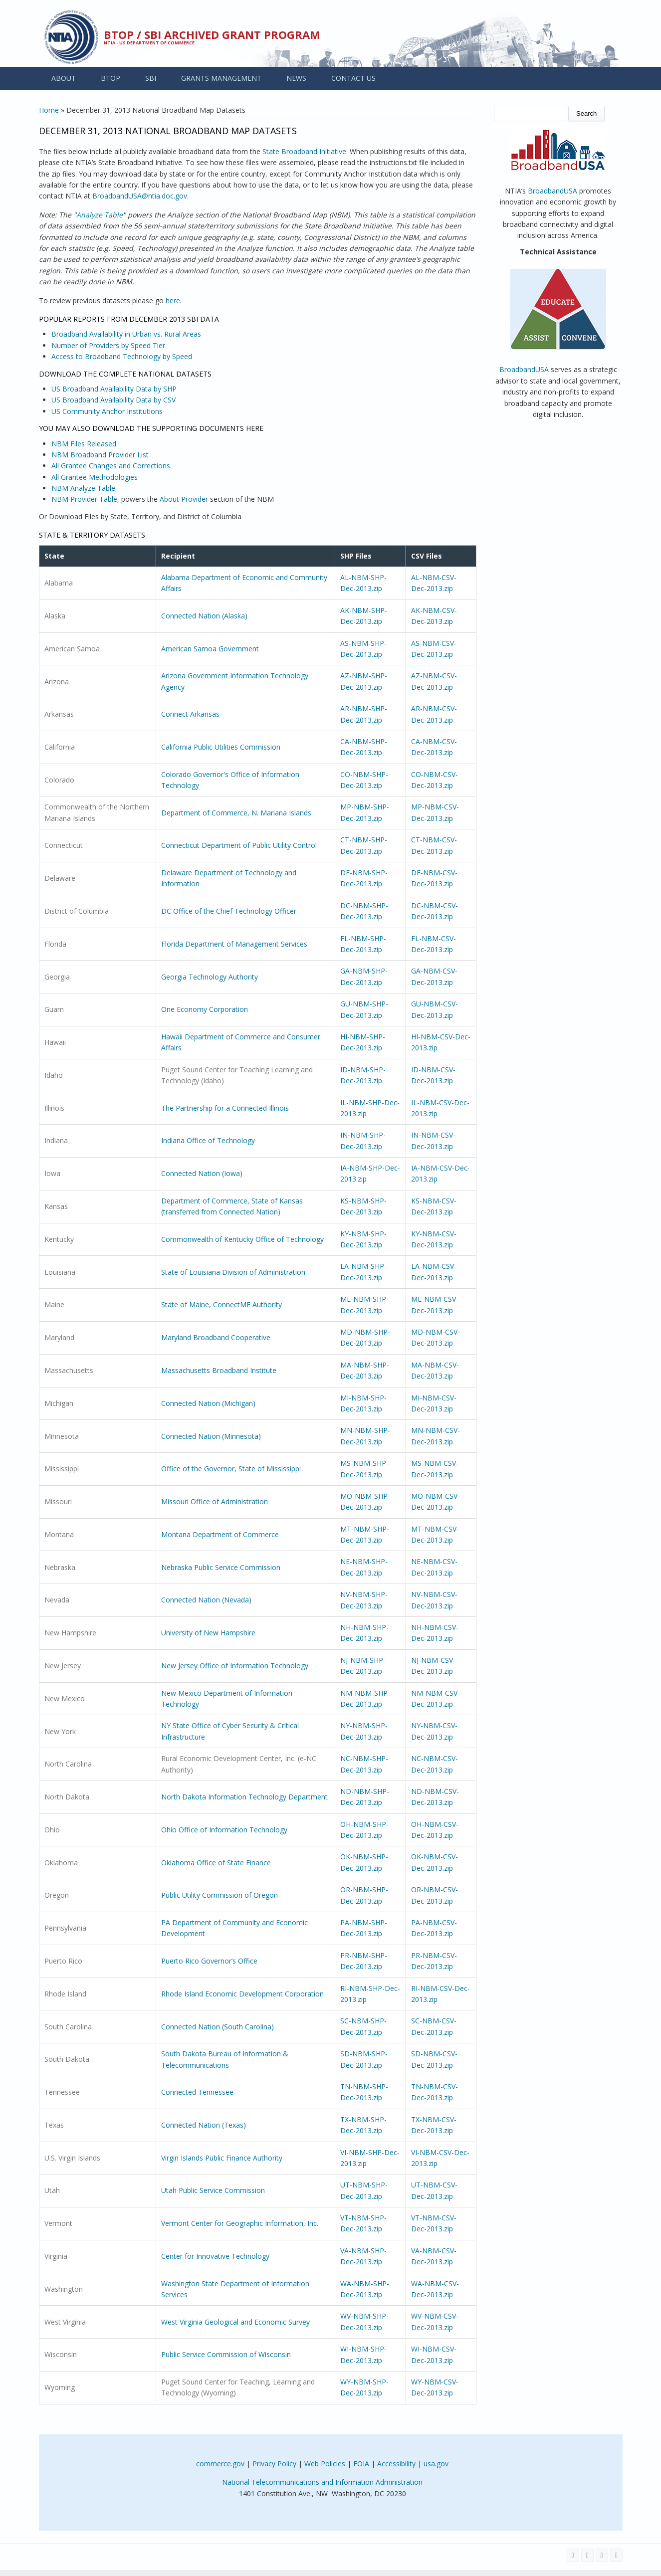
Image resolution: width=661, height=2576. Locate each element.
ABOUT (63, 78)
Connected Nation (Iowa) (201, 1173)
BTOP (110, 78)
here (173, 300)
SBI (150, 78)
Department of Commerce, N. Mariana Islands (236, 812)
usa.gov (436, 2463)
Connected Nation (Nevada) (206, 1599)
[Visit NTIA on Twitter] (587, 2555)
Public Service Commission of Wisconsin (226, 2354)
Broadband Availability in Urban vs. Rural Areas (126, 334)
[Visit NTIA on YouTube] (602, 2555)
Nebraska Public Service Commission (220, 1567)
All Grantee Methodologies (94, 477)
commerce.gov (220, 2463)
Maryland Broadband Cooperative (215, 1337)
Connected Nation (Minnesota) (211, 1436)
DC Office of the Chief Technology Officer (228, 911)
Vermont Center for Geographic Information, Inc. (239, 2223)
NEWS (296, 78)
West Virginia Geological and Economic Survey (235, 2322)
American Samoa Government (210, 648)
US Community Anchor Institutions (107, 411)
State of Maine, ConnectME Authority (221, 1304)
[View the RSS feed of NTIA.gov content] (616, 2555)
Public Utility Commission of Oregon (219, 1895)
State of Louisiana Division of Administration (233, 1272)
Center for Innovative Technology (215, 2256)
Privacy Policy (274, 2463)
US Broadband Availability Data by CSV (113, 399)
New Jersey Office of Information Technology (234, 1665)
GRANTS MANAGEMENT (221, 78)
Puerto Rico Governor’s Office (209, 1961)
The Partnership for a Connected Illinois (225, 1108)
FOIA (361, 2463)
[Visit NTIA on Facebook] (573, 2555)
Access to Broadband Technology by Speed (121, 356)
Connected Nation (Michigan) (208, 1403)
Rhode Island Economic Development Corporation (242, 1993)
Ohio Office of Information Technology (224, 1829)
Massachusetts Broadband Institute (218, 1370)
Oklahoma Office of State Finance (216, 1862)
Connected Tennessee (197, 2092)
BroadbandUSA (552, 191)
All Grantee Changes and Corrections (110, 465)
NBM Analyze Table (83, 488)
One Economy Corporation (204, 1009)
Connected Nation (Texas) (203, 2125)
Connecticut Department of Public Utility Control (239, 845)
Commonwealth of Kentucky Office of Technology (242, 1239)
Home (49, 110)
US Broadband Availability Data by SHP (114, 389)
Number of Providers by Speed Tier (108, 345)
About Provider (184, 499)
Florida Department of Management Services (234, 944)
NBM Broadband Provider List (100, 454)
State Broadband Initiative (304, 151)
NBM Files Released (83, 443)
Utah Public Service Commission (213, 2190)
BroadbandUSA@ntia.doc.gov (139, 195)
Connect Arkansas (190, 714)
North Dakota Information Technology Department (244, 1796)
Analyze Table (99, 214)
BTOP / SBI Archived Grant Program (212, 34)
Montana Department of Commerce (220, 1534)
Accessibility (396, 2463)
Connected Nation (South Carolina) (217, 2026)
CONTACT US (353, 78)
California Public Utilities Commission (220, 747)
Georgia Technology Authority (209, 977)
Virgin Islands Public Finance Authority (221, 2158)
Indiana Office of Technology (208, 1140)
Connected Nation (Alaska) (204, 615)
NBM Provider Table (84, 499)
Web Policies (324, 2463)
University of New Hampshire (208, 1632)
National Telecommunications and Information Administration (322, 2482)
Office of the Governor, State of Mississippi (231, 1468)
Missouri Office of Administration (214, 1501)
